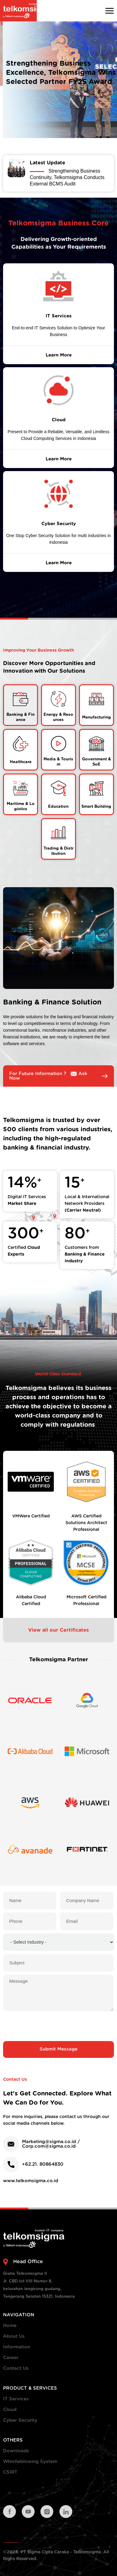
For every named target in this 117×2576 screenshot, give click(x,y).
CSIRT (10, 2472)
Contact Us (16, 2368)
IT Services (16, 2399)
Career (10, 2357)
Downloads (16, 2451)
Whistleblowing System (30, 2461)
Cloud (10, 2409)
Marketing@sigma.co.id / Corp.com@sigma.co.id (51, 2144)
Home (10, 2325)
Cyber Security (20, 2420)
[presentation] (58, 2026)
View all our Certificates (58, 1630)
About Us (14, 2336)
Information (16, 2347)
